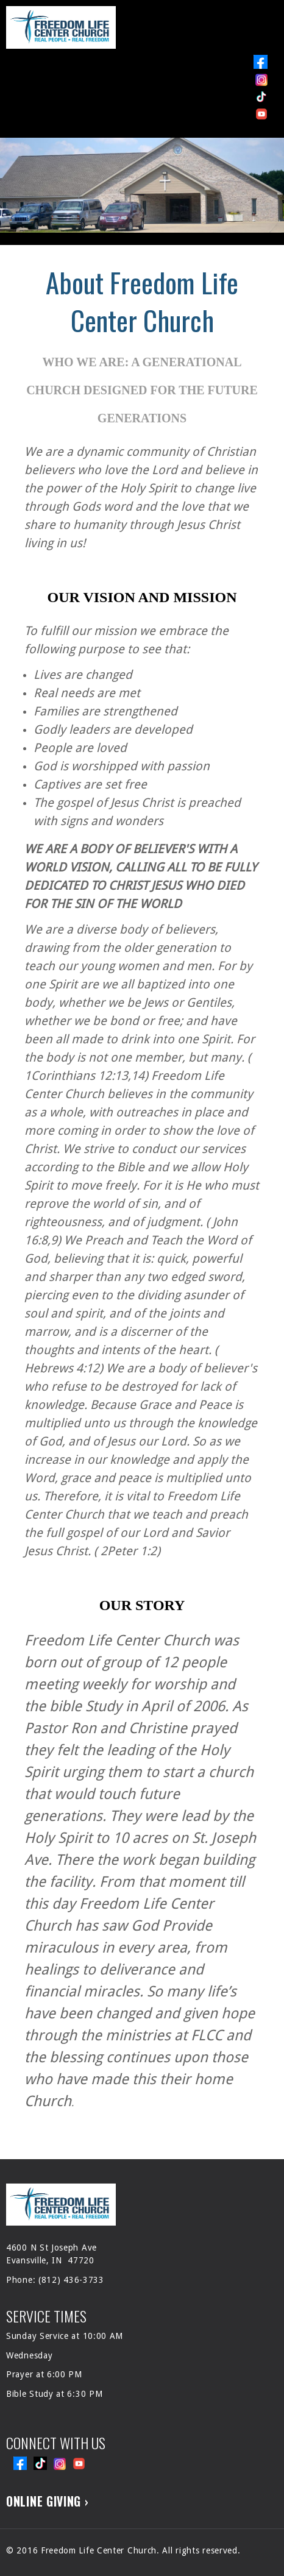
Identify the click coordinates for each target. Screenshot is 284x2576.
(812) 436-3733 (71, 2280)
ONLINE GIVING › (47, 2501)
